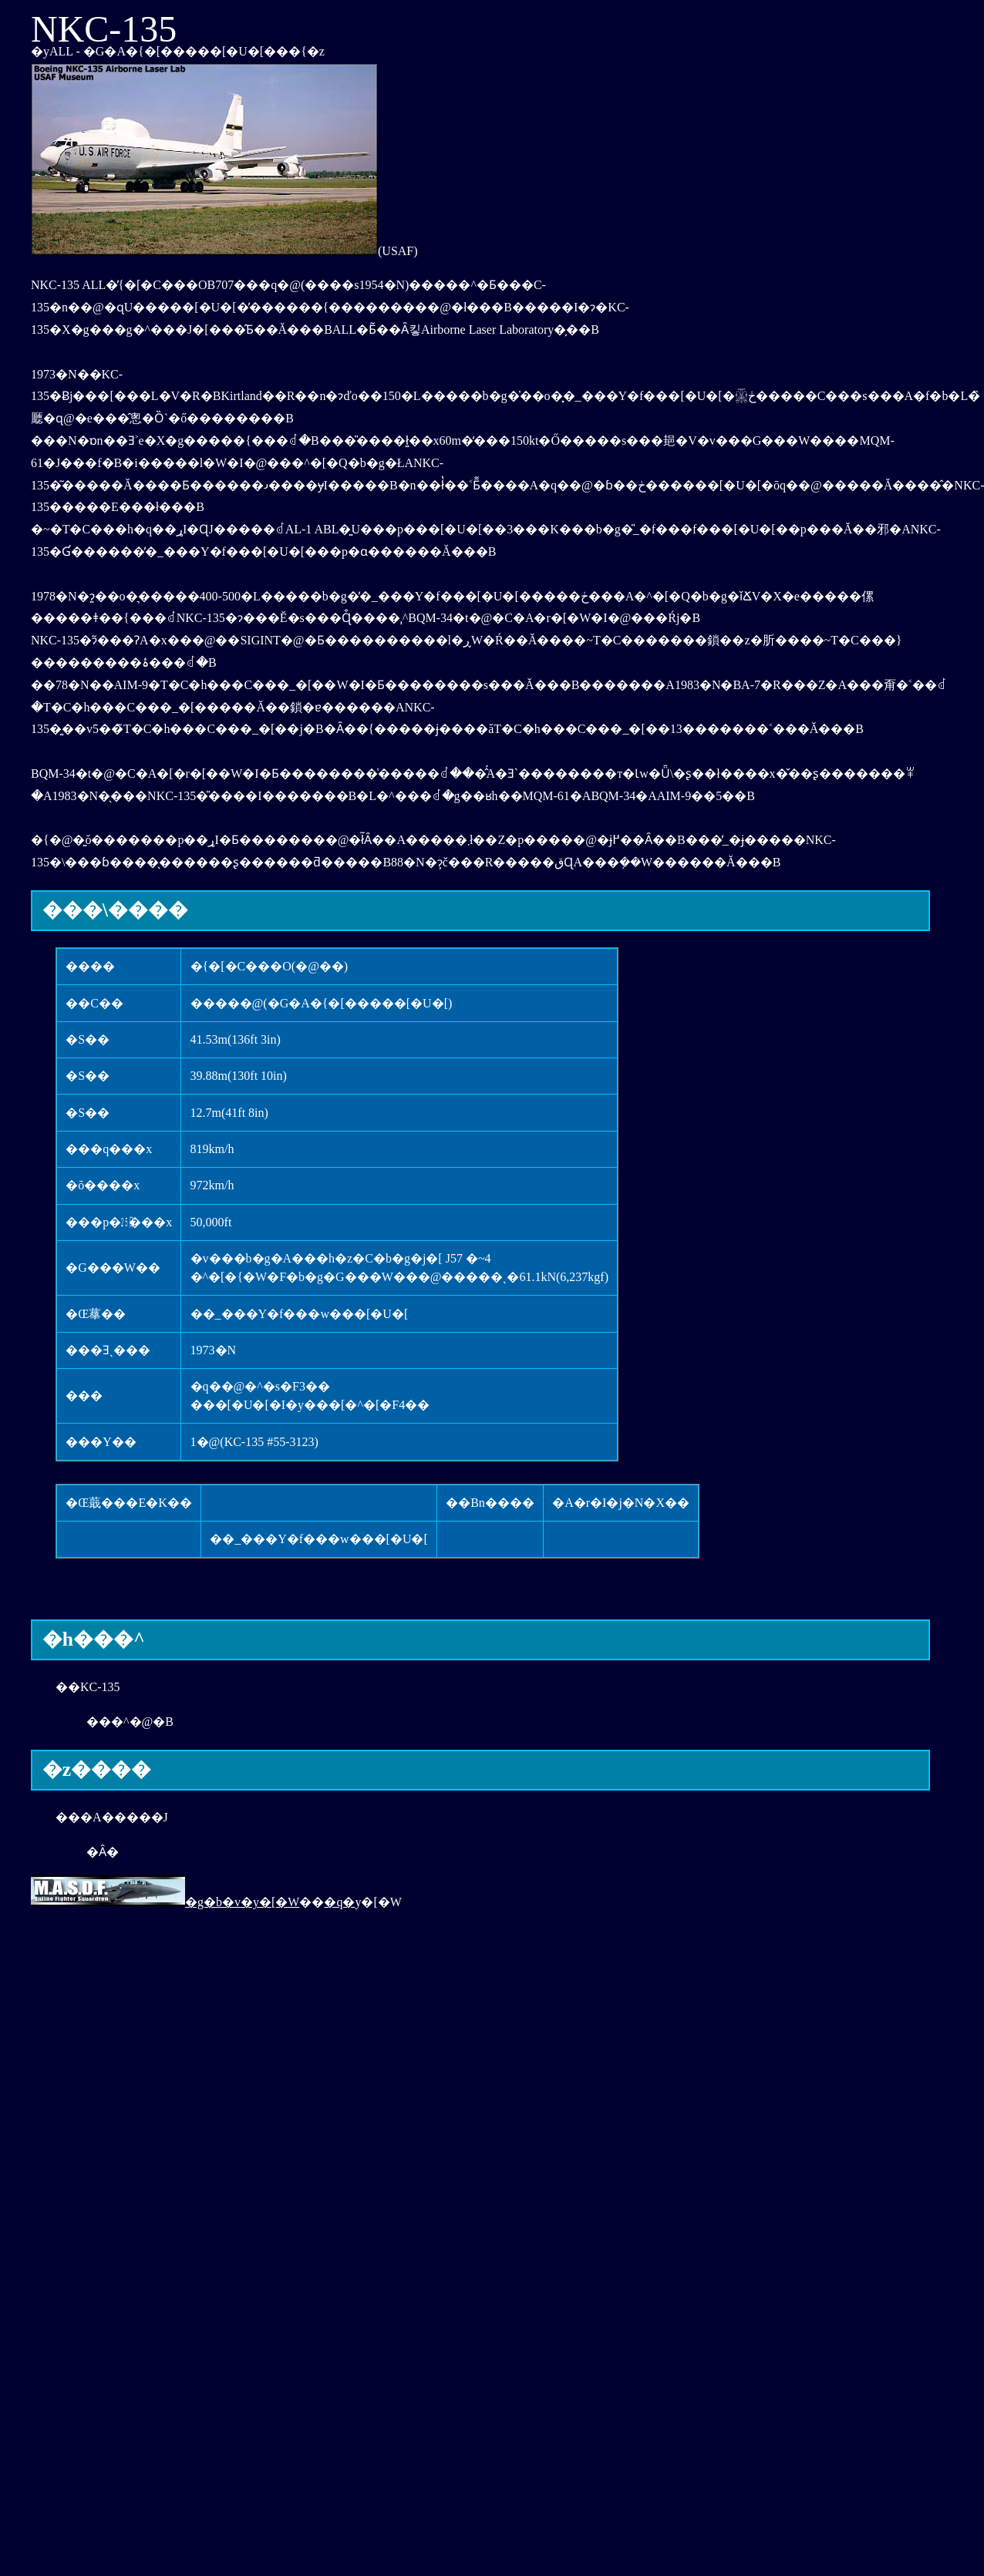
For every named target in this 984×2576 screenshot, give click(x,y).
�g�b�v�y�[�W (165, 1901)
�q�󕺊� (339, 1901)
